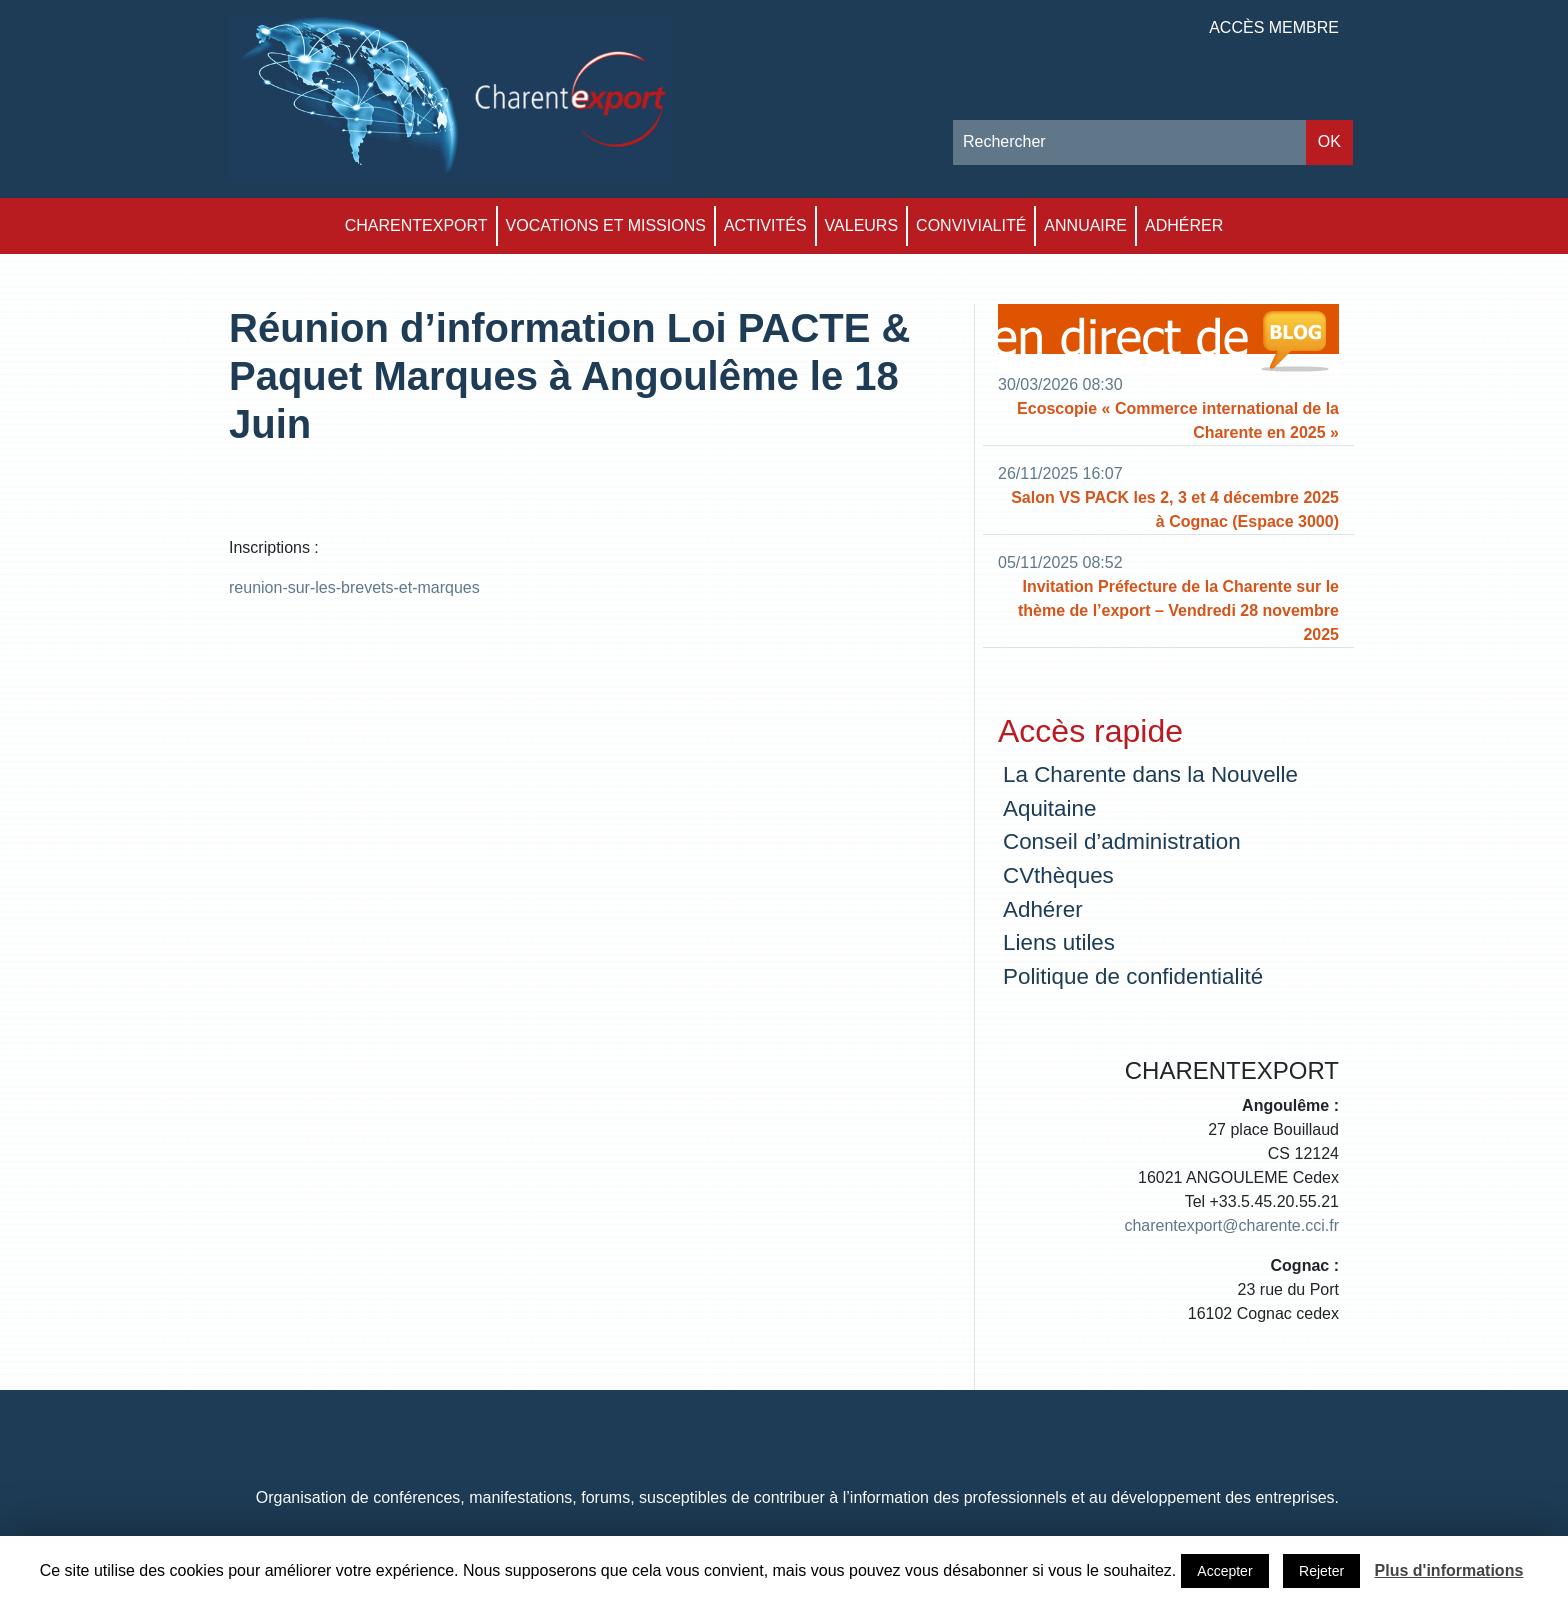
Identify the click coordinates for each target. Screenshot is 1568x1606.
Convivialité (971, 225)
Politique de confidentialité (1133, 976)
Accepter (1224, 1571)
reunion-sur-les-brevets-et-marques (354, 587)
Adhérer (1184, 225)
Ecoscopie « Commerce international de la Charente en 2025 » (1178, 420)
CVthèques (1058, 875)
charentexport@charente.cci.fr (1231, 1225)
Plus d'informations (1449, 1570)
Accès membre (1274, 27)
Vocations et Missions (606, 225)
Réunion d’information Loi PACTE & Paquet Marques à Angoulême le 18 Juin (569, 376)
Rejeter (1321, 1571)
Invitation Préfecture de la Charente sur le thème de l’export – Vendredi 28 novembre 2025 (1178, 610)
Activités (765, 225)
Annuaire (1085, 225)
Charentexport (416, 225)
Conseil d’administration (1122, 841)
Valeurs (862, 225)
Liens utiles (1059, 942)
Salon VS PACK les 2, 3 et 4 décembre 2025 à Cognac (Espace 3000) (1175, 509)
